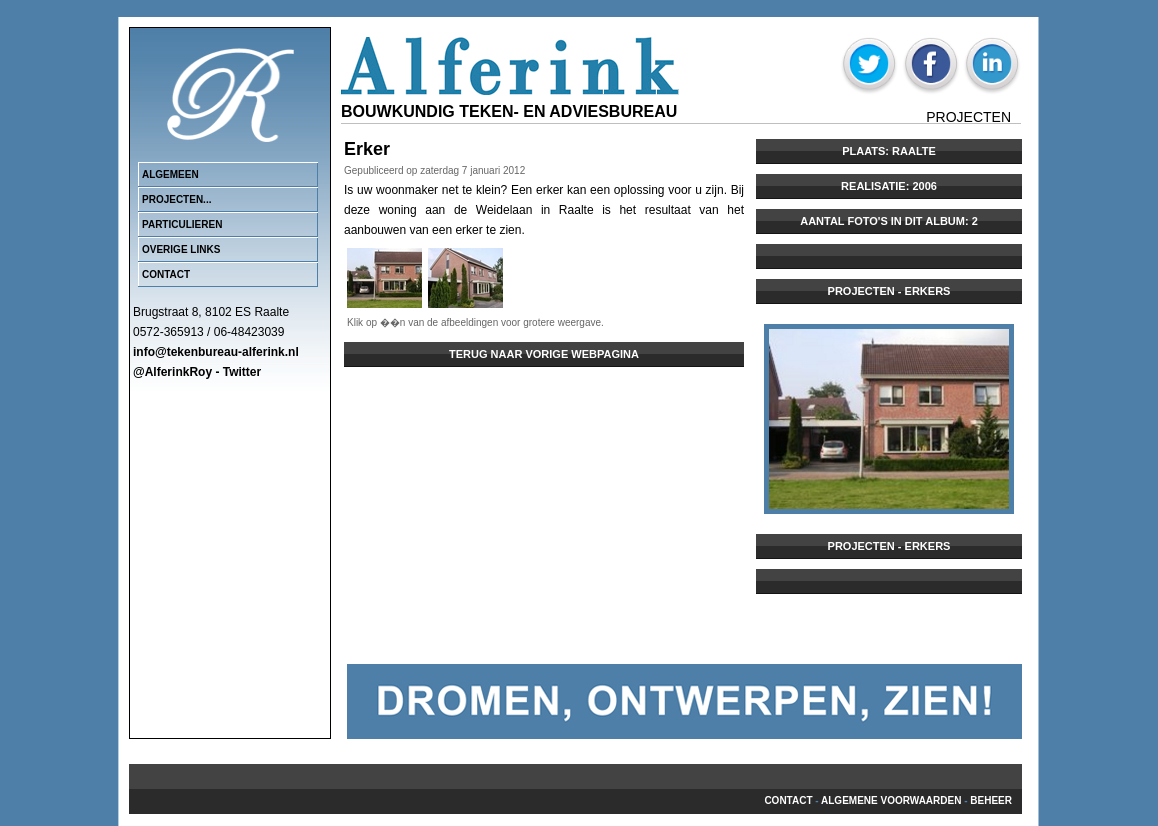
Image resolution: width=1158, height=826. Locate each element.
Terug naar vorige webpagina (544, 354)
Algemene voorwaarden (891, 800)
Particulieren (182, 224)
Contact (166, 274)
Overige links (181, 249)
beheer (991, 800)
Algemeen (170, 174)
